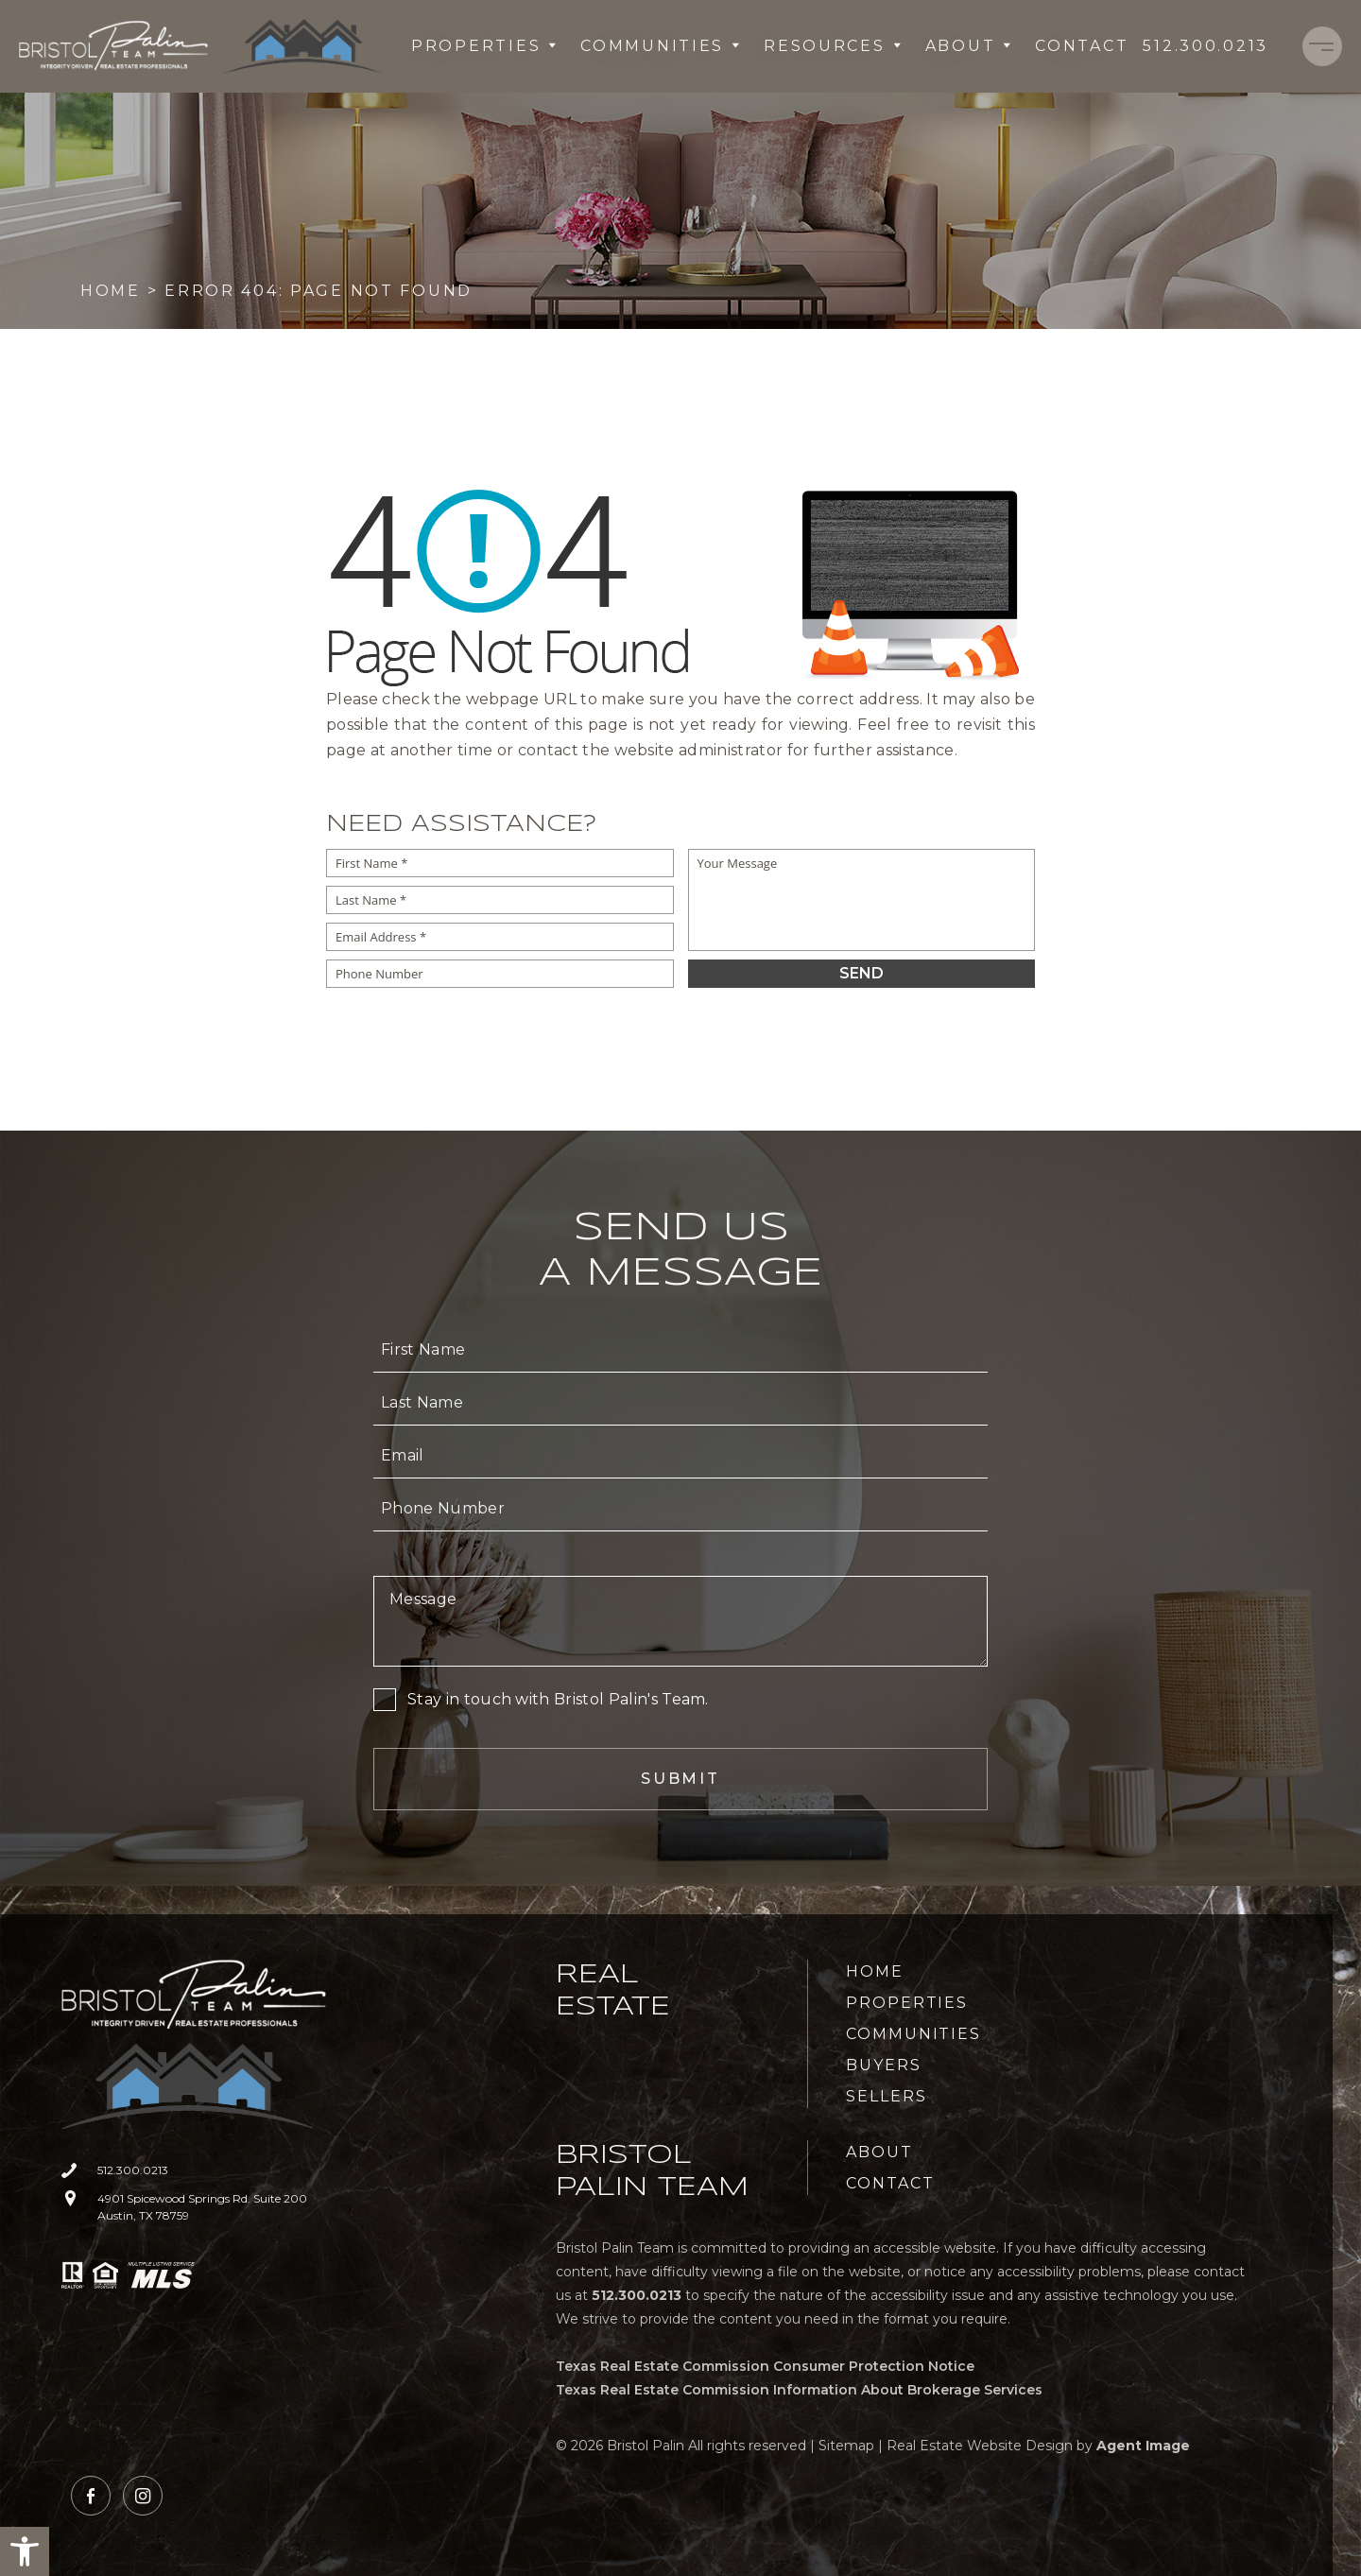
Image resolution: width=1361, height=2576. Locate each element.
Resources (833, 46)
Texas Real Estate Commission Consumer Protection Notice (765, 2366)
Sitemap (846, 2445)
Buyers (884, 2065)
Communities (660, 46)
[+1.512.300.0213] (1205, 46)
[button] (24, 2551)
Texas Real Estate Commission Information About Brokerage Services (799, 2389)
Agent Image (1143, 2445)
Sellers (886, 2096)
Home (875, 1971)
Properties (484, 46)
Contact (1081, 46)
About (969, 46)
